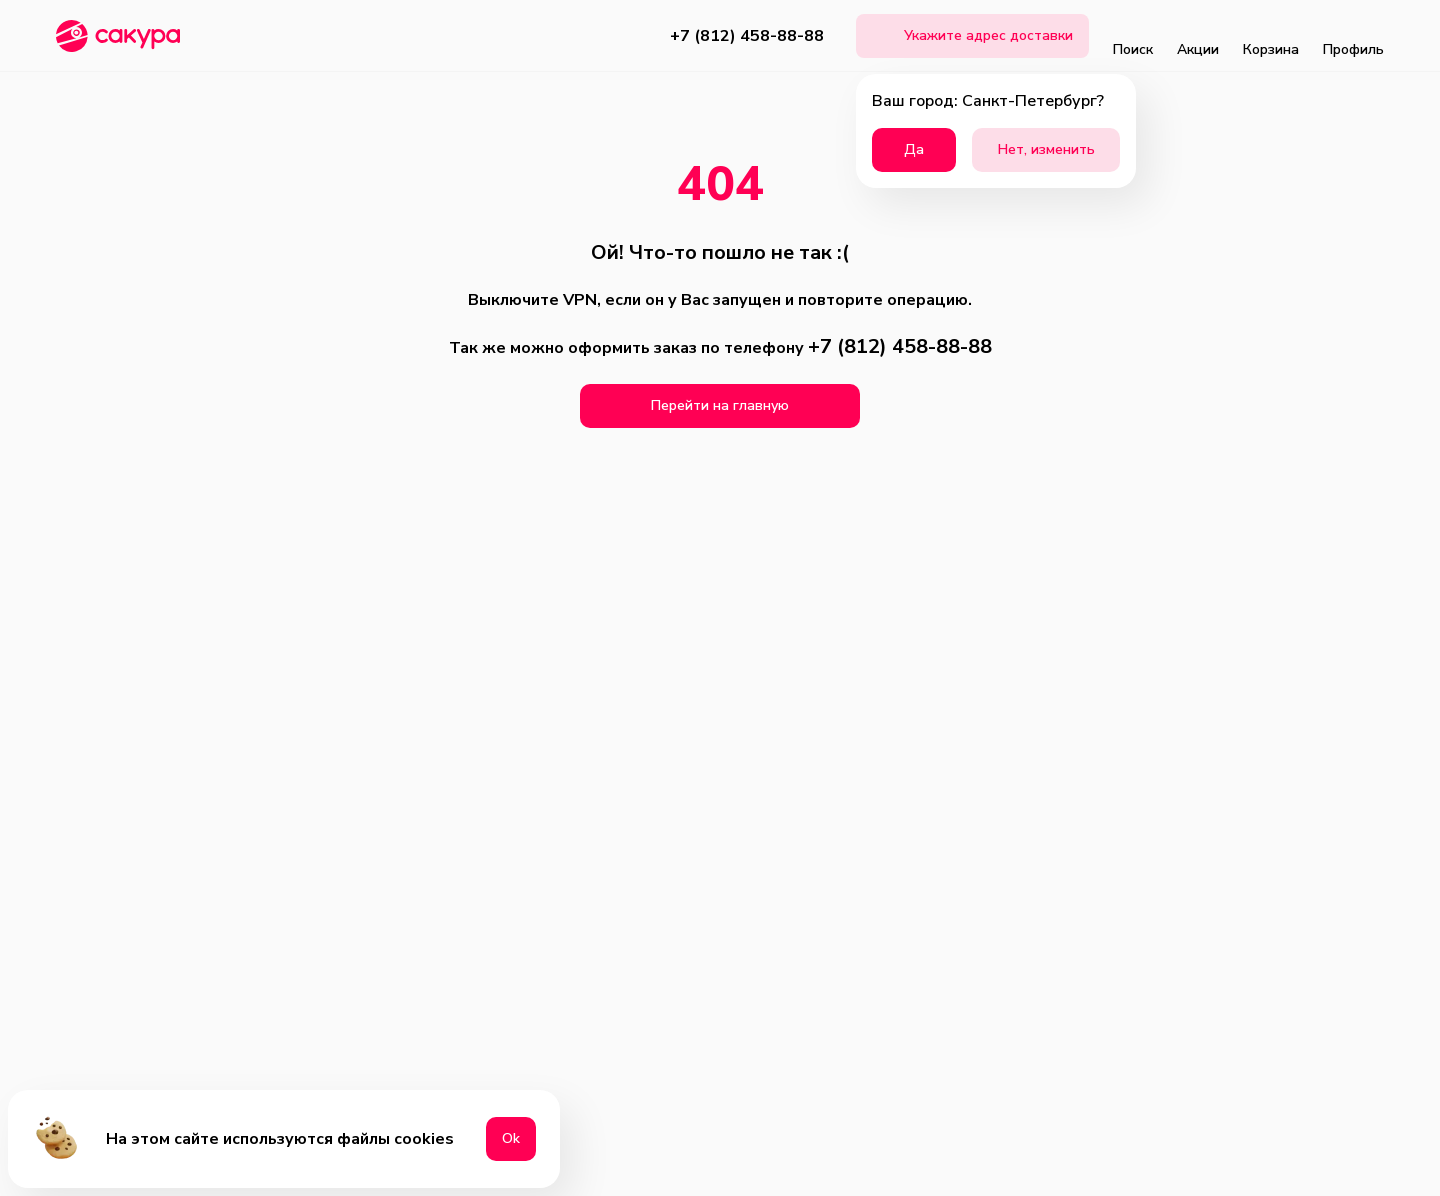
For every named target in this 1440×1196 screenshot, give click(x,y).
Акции (1198, 36)
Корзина (1271, 36)
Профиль (1353, 36)
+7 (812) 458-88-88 (747, 36)
